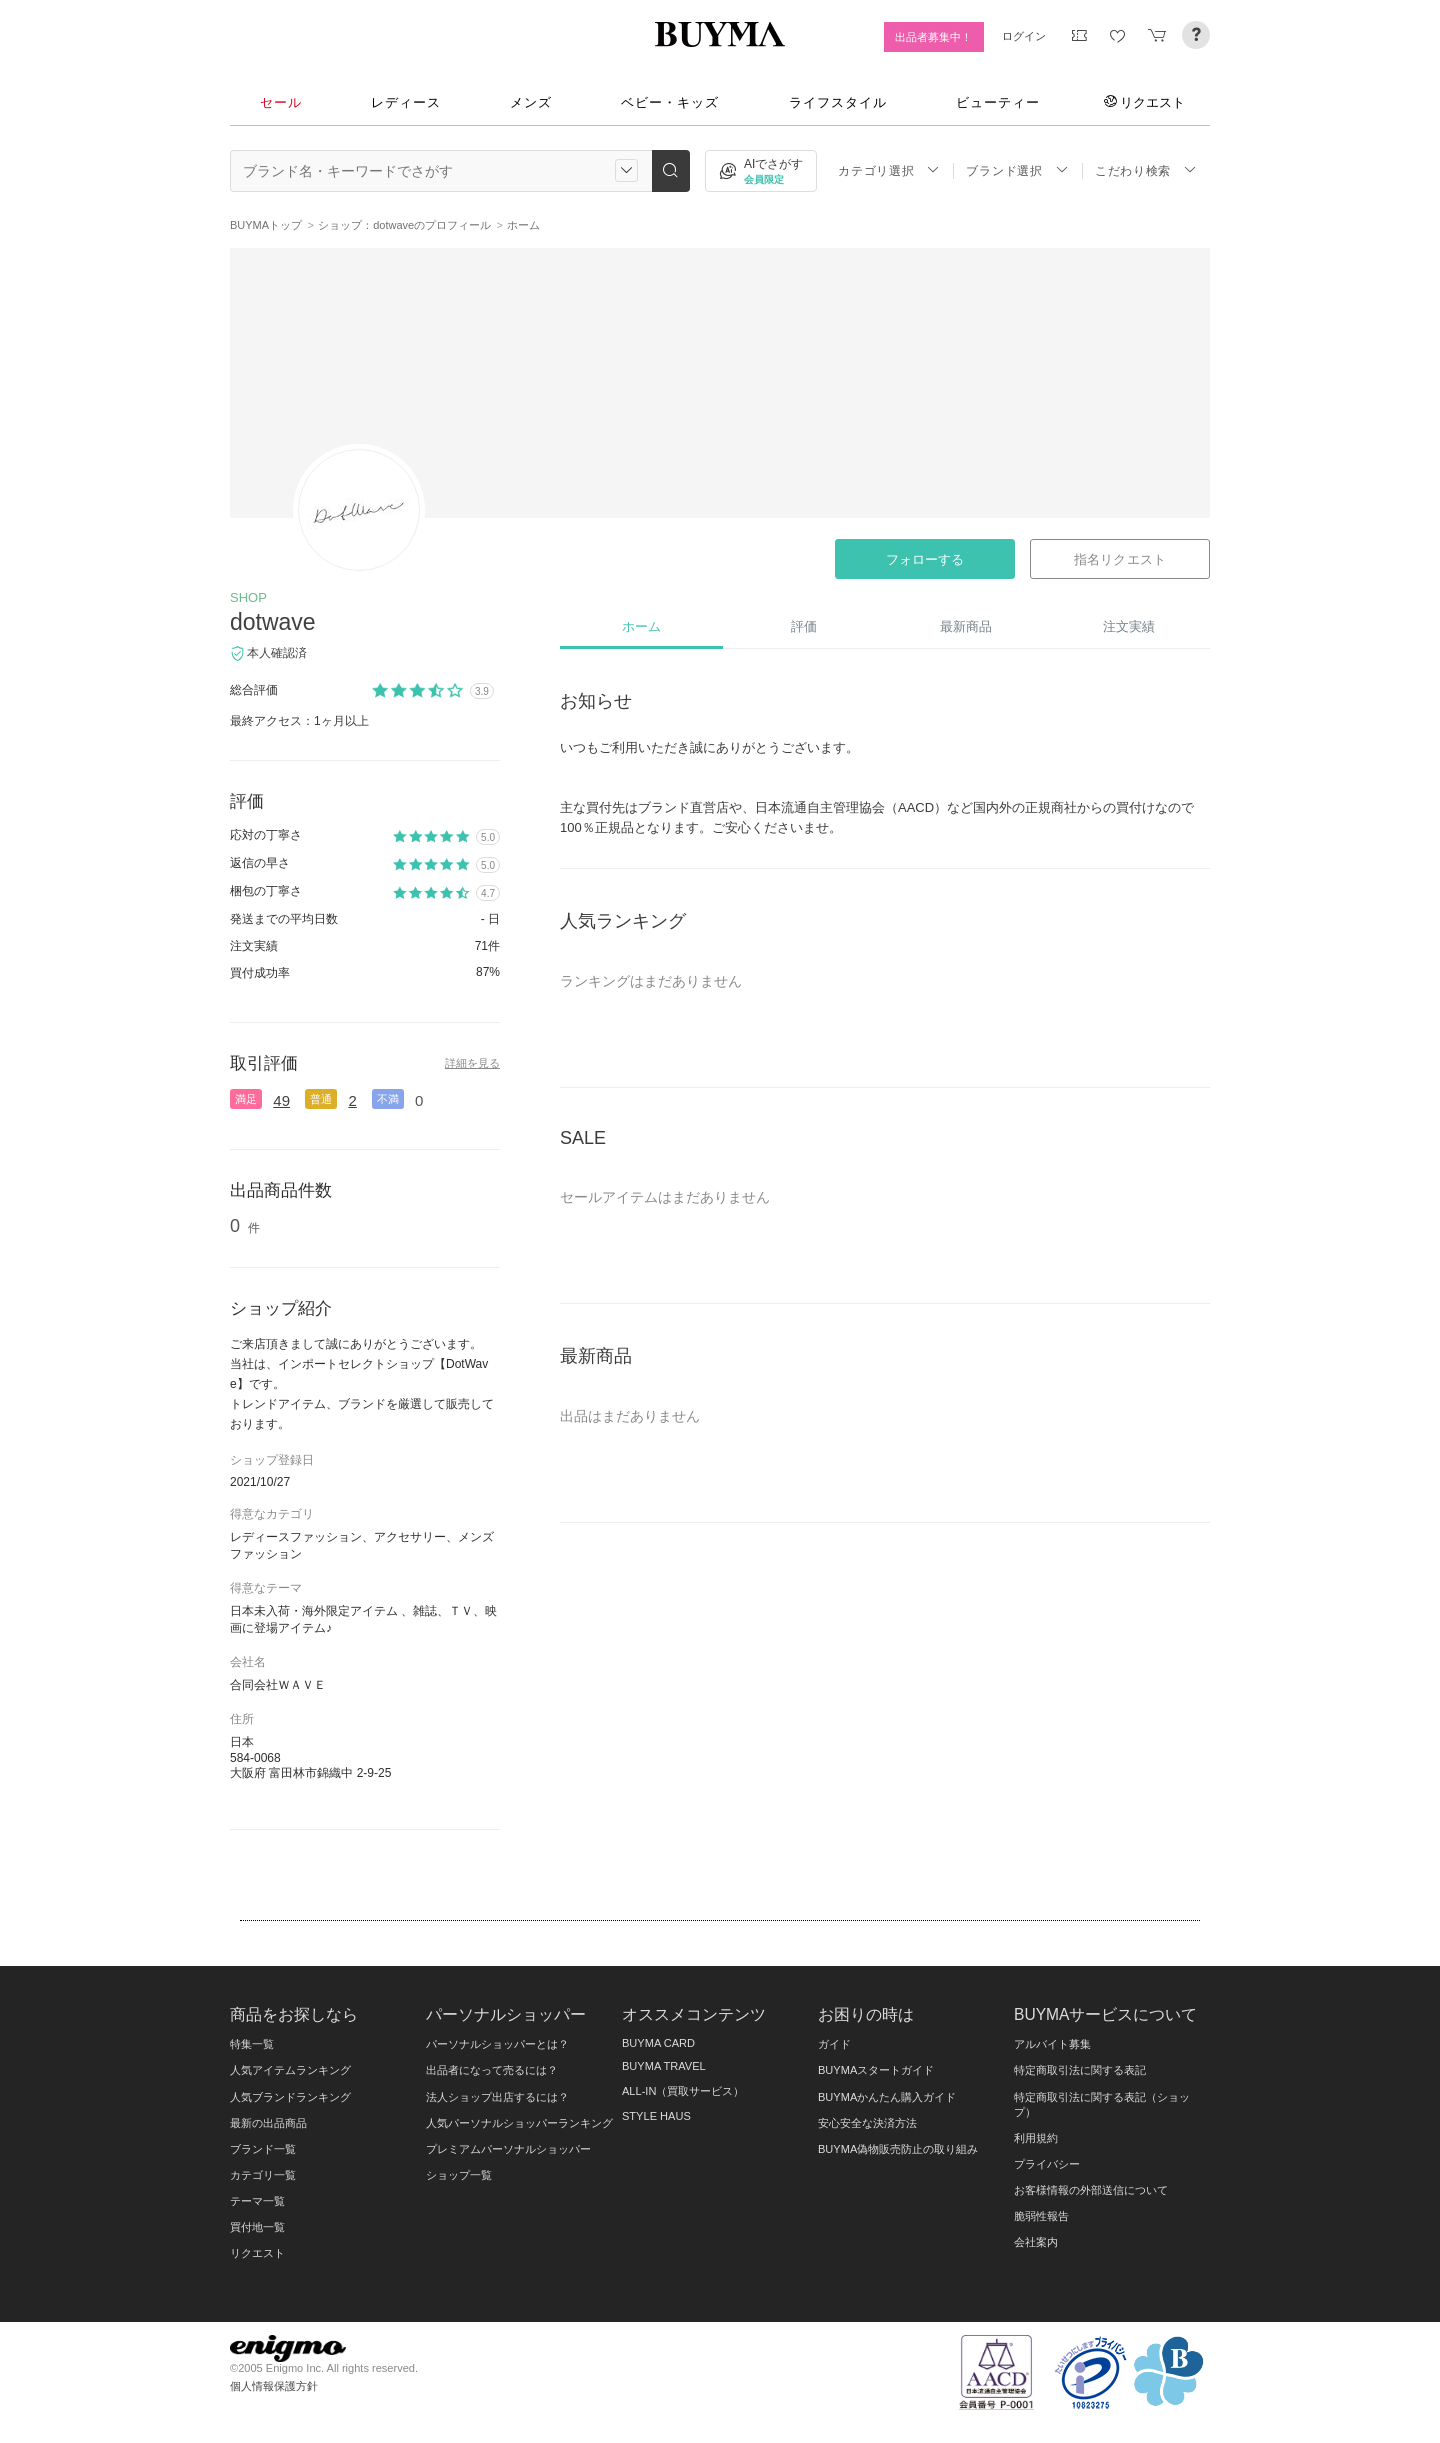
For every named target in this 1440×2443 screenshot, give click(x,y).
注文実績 (1129, 626)
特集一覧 (252, 2044)
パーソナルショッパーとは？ (497, 2044)
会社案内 (1036, 2242)
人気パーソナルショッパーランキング (519, 2123)
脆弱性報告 (1041, 2216)
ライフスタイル (838, 102)
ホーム (641, 626)
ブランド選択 (1017, 170)
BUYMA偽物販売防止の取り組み (898, 2149)
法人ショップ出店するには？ (497, 2097)
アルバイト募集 (1052, 2044)
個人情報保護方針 (274, 2386)
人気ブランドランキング (290, 2097)
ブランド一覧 (263, 2149)
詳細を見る (472, 1063)
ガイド (834, 2044)
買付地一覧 (257, 2227)
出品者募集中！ (933, 37)
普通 (321, 1099)
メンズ (531, 102)
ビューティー (998, 102)
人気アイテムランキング (290, 2070)
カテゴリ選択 (889, 170)
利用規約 (1036, 2138)
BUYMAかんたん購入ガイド (887, 2097)
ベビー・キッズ (670, 102)
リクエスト (1144, 102)
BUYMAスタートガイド (876, 2070)
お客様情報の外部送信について (1091, 2190)
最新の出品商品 (268, 2123)
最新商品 (966, 626)
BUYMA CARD (658, 2043)
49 (281, 1100)
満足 (246, 1099)
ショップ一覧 (459, 2175)
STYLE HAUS (656, 2116)
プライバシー (1047, 2164)
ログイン (1024, 36)
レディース (406, 102)
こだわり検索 (1146, 170)
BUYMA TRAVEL (664, 2066)
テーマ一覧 (257, 2201)
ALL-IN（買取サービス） (683, 2091)
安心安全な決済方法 (867, 2123)
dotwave (273, 622)
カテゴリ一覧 (263, 2175)
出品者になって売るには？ (492, 2070)
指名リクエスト (1119, 559)
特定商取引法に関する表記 (1080, 2070)
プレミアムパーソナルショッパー (508, 2149)
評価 (804, 626)
